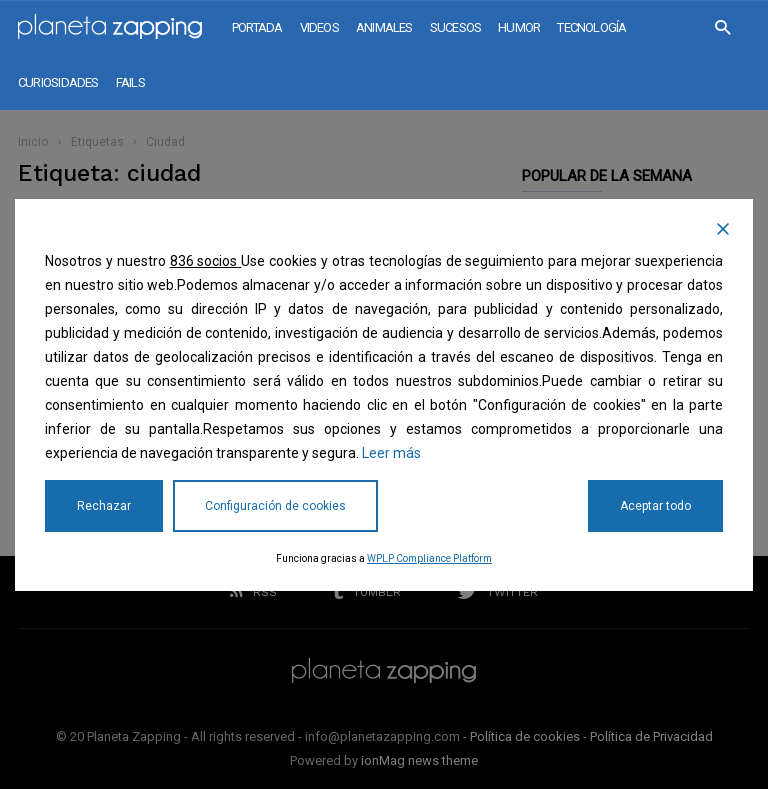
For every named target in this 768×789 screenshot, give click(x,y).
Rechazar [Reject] (104, 506)
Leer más (391, 453)
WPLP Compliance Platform (429, 558)
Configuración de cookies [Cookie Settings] (275, 506)
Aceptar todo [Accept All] (655, 506)
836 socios (206, 261)
